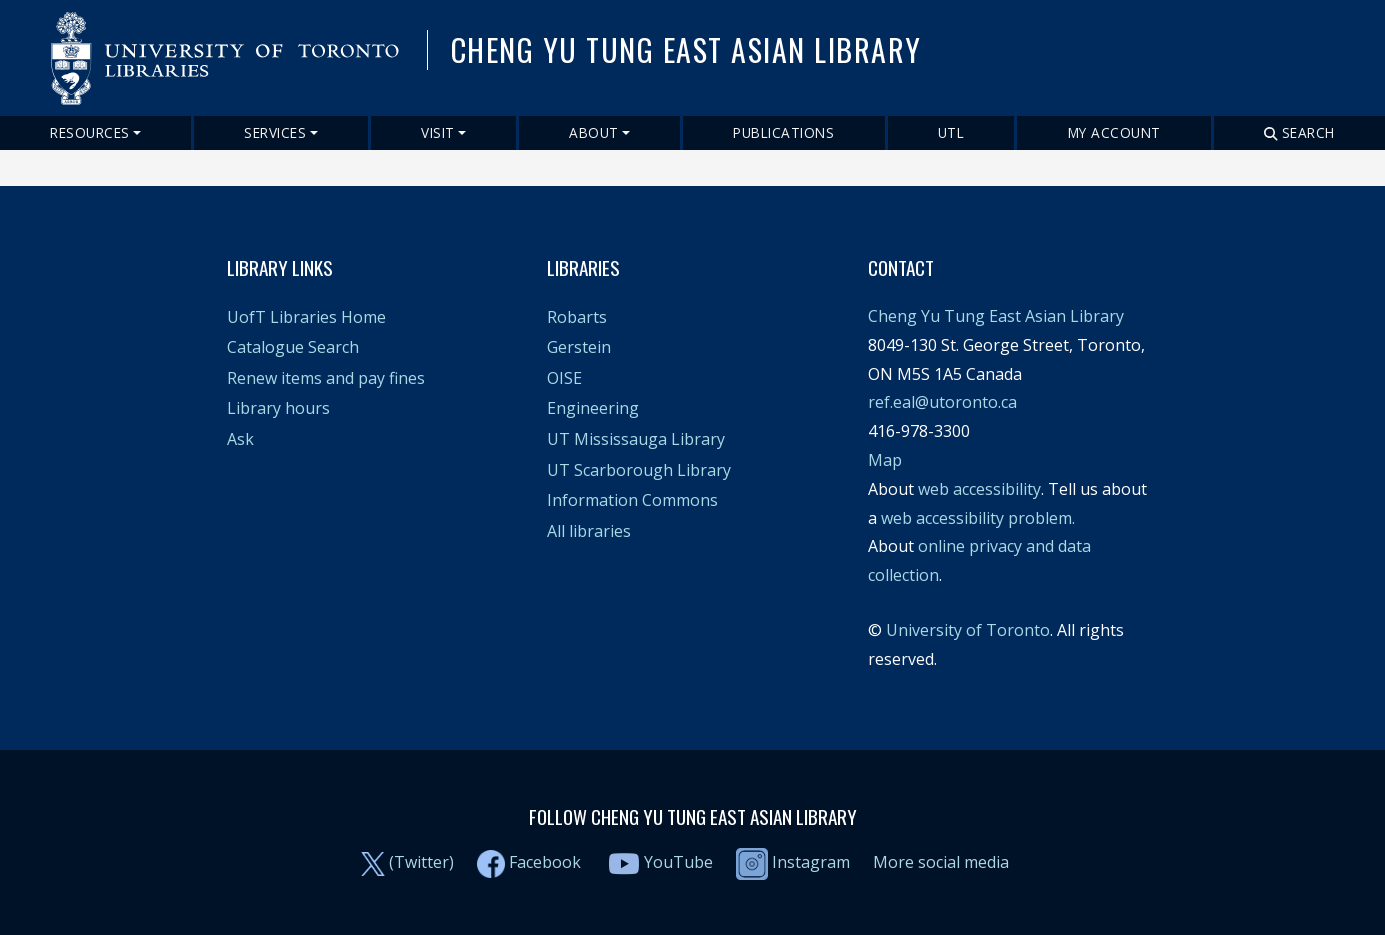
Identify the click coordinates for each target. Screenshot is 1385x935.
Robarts (577, 317)
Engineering (593, 408)
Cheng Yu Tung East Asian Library (996, 316)
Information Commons (632, 500)
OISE (564, 378)
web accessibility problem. (978, 518)
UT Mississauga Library (636, 439)
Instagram (793, 862)
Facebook (545, 862)
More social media (941, 862)
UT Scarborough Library (639, 470)
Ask (240, 439)
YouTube (678, 862)
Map (885, 460)
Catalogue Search (293, 347)
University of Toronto (968, 630)
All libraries (589, 531)
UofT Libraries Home (306, 317)
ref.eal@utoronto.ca (942, 402)
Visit (438, 132)
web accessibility (979, 489)
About (594, 132)
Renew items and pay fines (326, 378)
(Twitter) (421, 862)
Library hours (278, 408)
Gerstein (579, 347)
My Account (1114, 132)
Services (275, 132)
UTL (951, 132)
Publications (783, 132)
